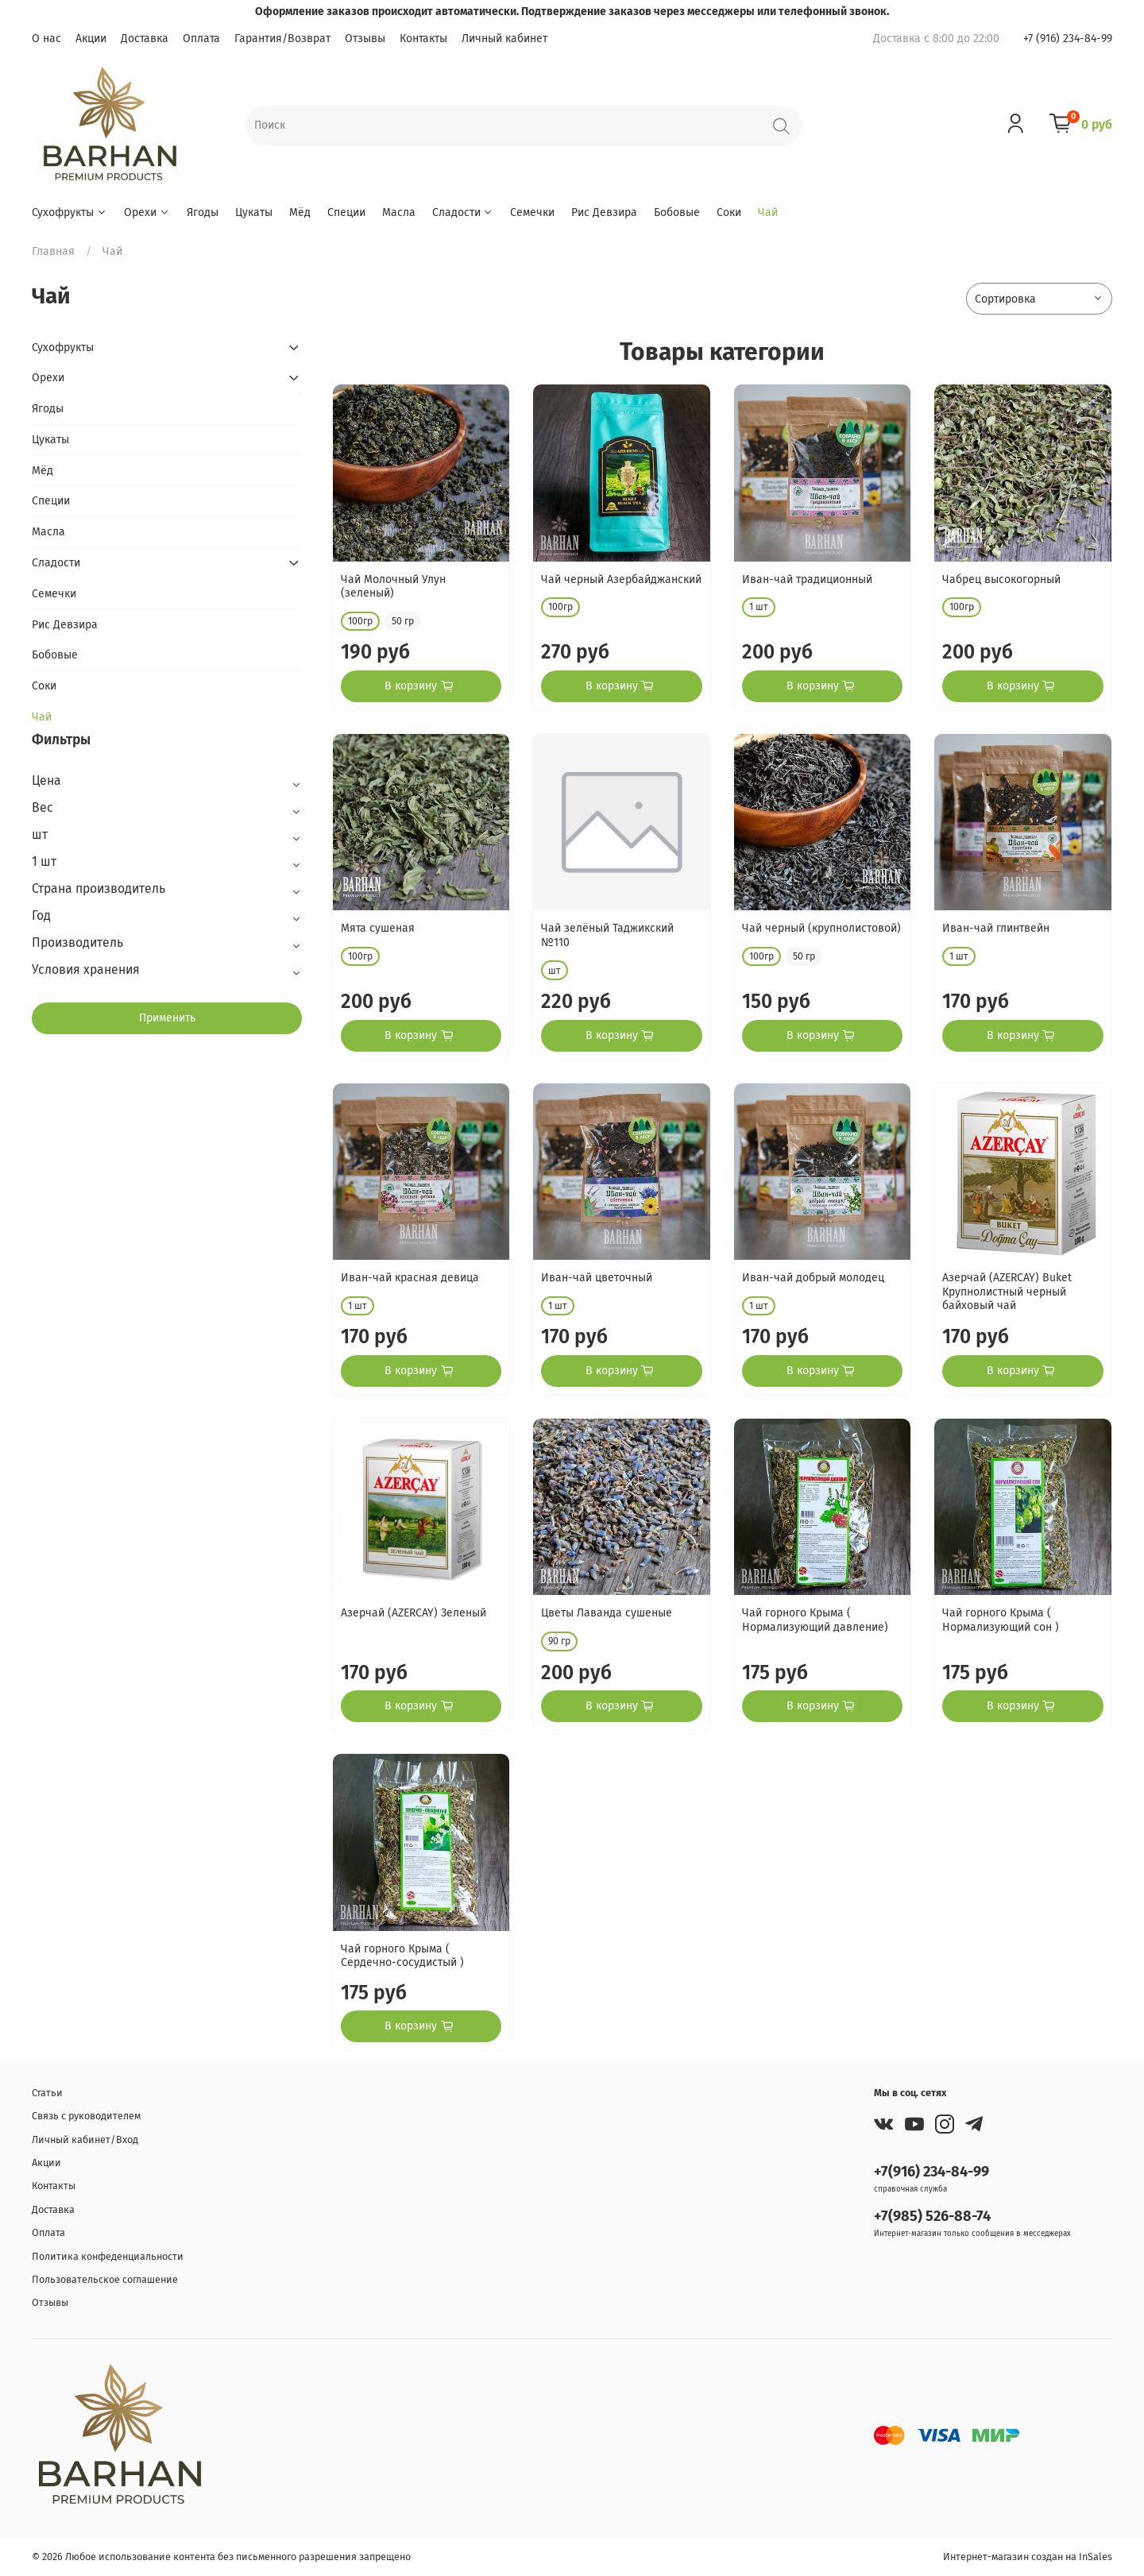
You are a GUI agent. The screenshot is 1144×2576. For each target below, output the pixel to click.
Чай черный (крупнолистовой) (821, 928)
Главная (53, 251)
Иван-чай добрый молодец (813, 1277)
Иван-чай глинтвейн (995, 928)
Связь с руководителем (86, 2116)
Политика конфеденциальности (108, 2256)
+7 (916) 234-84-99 (1067, 38)
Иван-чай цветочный (596, 1277)
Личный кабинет (504, 38)
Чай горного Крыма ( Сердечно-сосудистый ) (402, 1956)
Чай (768, 212)
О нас (46, 38)
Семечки (532, 212)
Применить (167, 1018)
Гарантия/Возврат (282, 38)
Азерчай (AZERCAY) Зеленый (413, 1613)
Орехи (147, 212)
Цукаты (253, 212)
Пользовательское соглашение (105, 2279)
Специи (346, 212)
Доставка (144, 38)
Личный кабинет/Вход (85, 2139)
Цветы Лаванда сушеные (606, 1613)
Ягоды (202, 212)
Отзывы (365, 38)
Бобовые (677, 212)
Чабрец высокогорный (1001, 579)
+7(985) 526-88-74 (932, 2216)
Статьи (47, 2093)
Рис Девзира (604, 212)
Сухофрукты (69, 212)
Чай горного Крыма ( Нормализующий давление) (815, 1620)
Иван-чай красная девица (410, 1277)
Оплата (201, 38)
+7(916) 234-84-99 (931, 2171)
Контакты (423, 38)
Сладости (463, 212)
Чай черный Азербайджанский (621, 579)
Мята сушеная (378, 928)
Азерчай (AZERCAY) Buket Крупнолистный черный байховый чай (1007, 1291)
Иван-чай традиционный (807, 579)
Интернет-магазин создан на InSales (1027, 2556)
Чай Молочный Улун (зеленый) (393, 587)
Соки (729, 212)
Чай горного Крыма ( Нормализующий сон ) (1000, 1620)
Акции (90, 38)
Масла (398, 212)
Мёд (300, 212)
